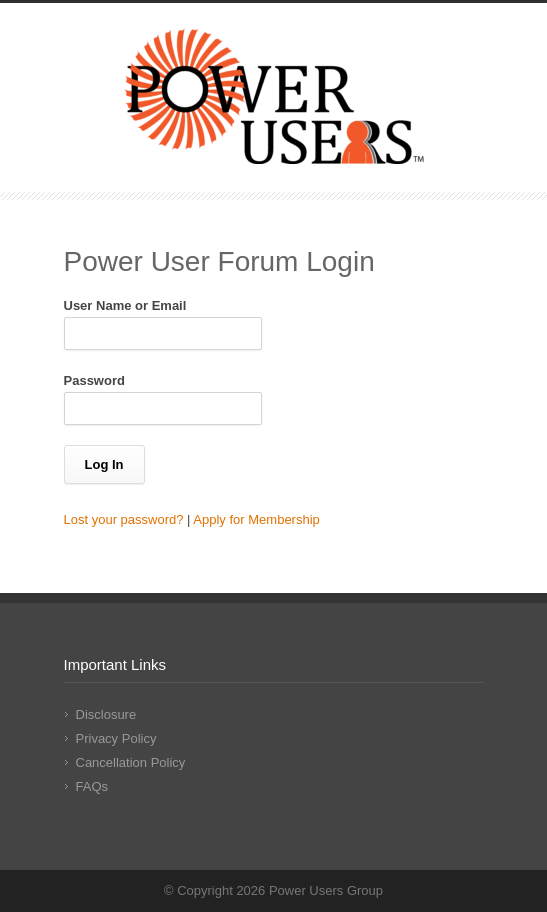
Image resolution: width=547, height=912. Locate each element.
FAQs (92, 786)
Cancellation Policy (131, 762)
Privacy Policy (116, 738)
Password (94, 380)
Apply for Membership (256, 519)
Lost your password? (124, 519)
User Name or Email (125, 305)
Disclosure (106, 714)
